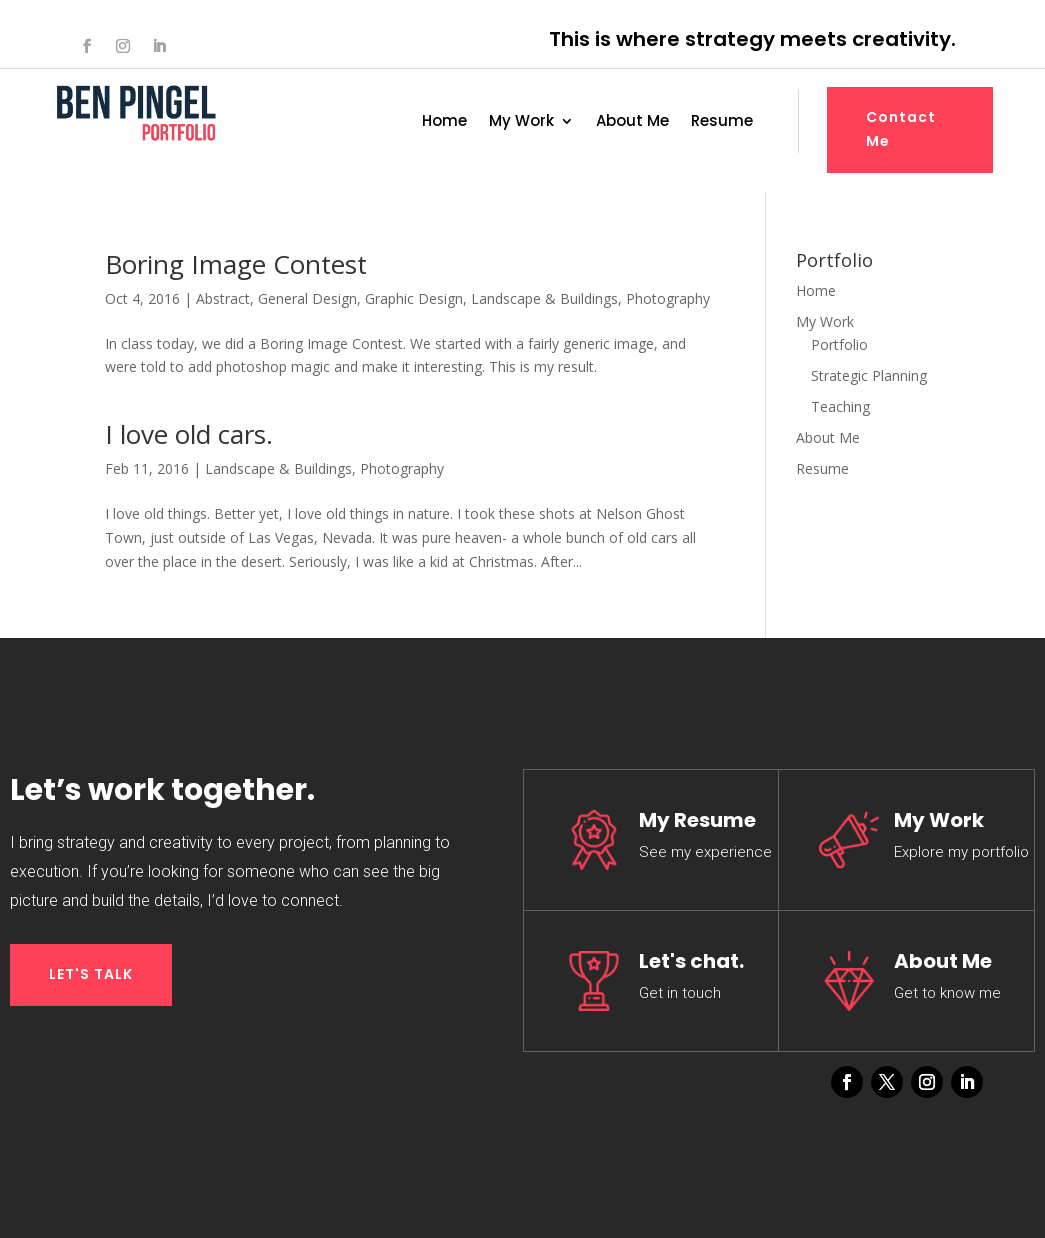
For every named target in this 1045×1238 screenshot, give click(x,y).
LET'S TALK (91, 974)
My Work (521, 122)
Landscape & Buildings (544, 298)
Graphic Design (414, 298)
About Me (632, 122)
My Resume (697, 820)
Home (444, 122)
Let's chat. (691, 961)
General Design (307, 298)
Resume (722, 122)
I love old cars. (189, 434)
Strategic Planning (869, 375)
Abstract (223, 298)
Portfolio (839, 344)
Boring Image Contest (236, 264)
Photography (668, 298)
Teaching (840, 406)
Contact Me (901, 129)
